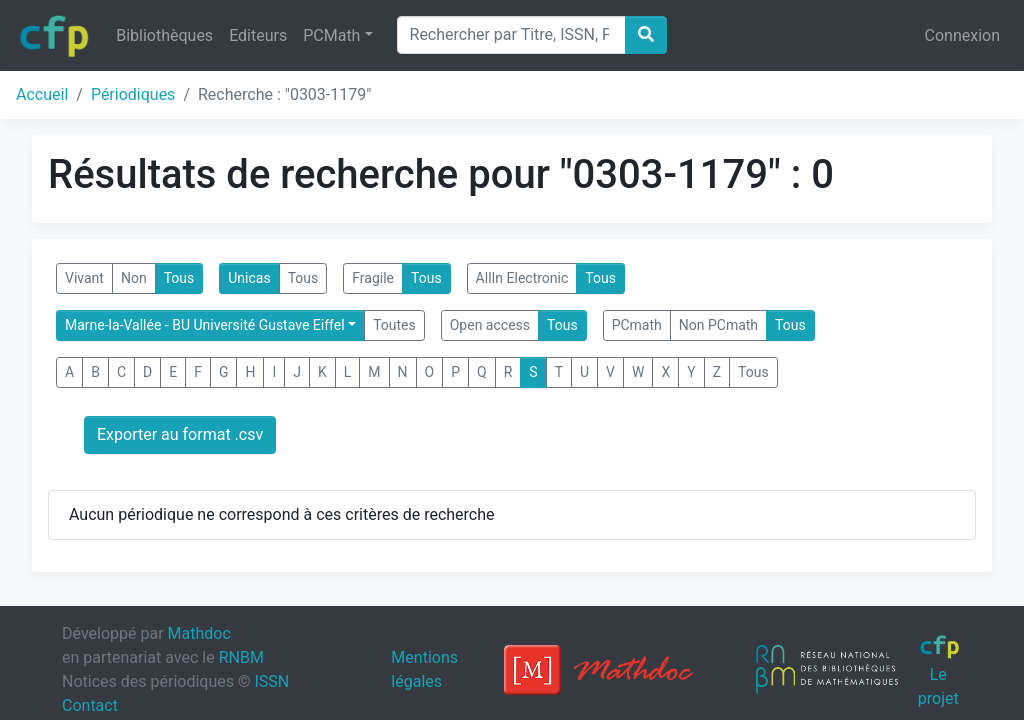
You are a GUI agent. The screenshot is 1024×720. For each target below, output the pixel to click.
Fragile (373, 278)
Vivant (84, 278)
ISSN (271, 681)
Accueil (42, 94)
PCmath (637, 325)
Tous (179, 278)
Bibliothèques (164, 35)
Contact (90, 705)
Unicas (249, 278)
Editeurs (258, 35)
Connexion (962, 35)
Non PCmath (718, 325)
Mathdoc (199, 633)
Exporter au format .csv (180, 434)
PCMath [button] (331, 35)
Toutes (394, 325)
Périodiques (133, 94)
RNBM (241, 657)
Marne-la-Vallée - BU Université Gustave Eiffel (205, 325)
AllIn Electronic (522, 278)
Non (134, 278)
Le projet (939, 671)
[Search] (511, 35)
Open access (490, 325)
